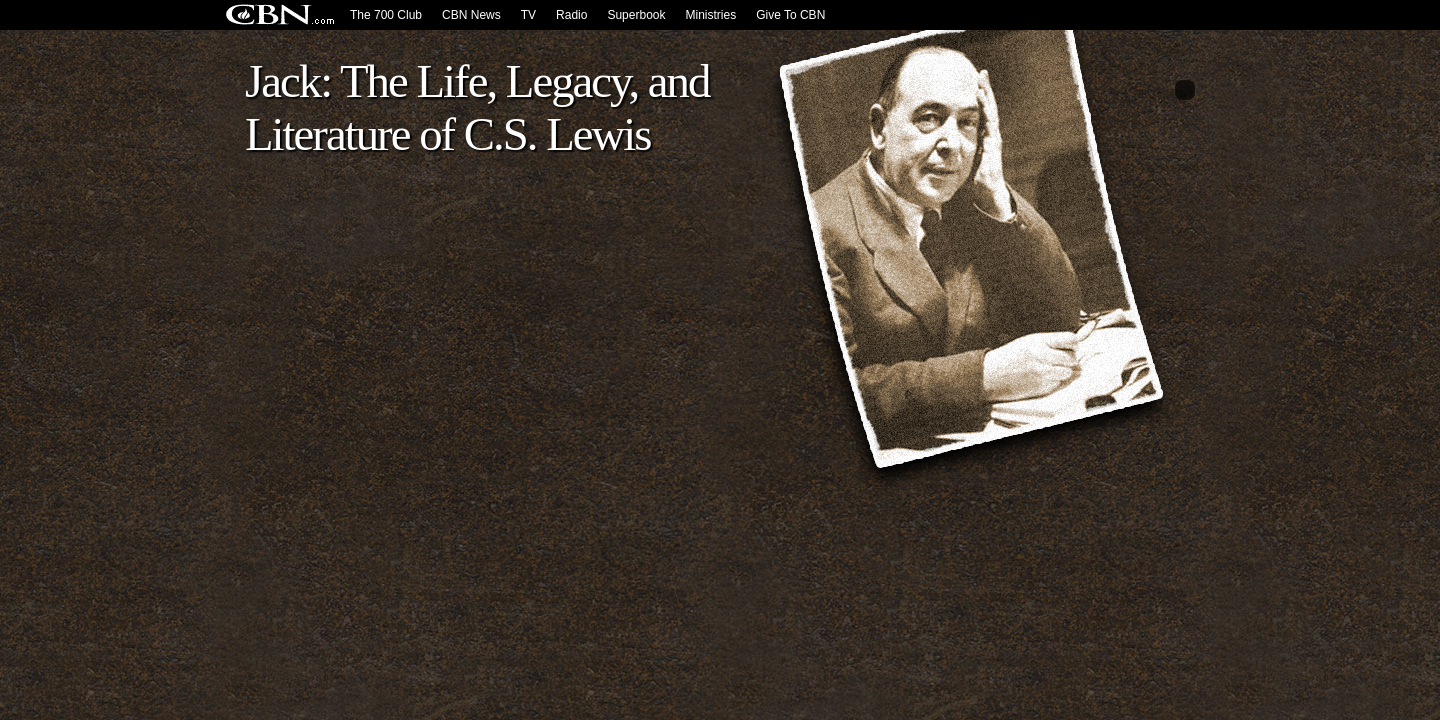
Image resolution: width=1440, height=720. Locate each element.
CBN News (471, 15)
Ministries (710, 15)
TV (528, 15)
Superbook (636, 15)
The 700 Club (386, 15)
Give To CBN (790, 15)
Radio (571, 15)
